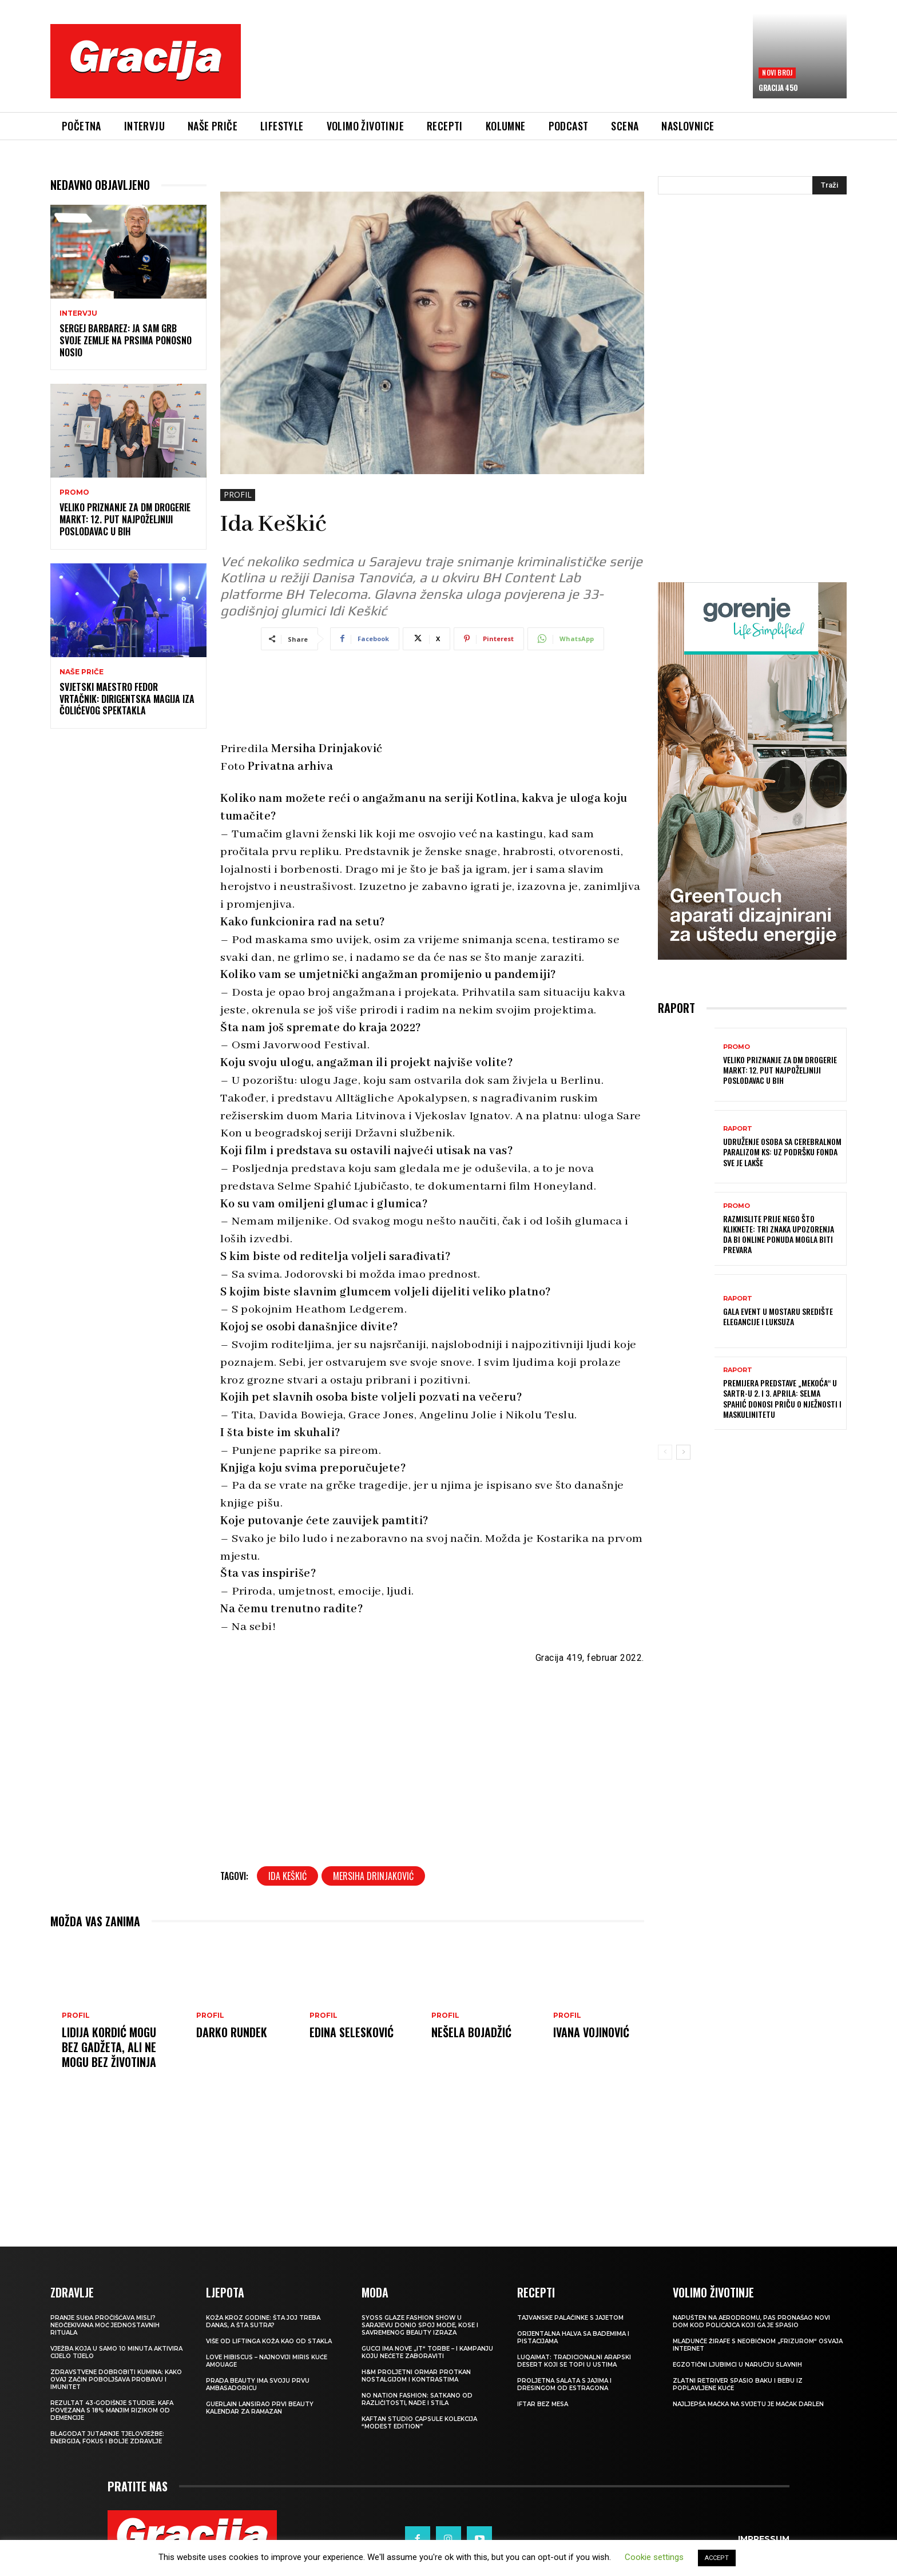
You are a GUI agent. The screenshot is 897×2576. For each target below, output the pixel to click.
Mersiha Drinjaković (373, 1876)
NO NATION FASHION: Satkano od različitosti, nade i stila (417, 2399)
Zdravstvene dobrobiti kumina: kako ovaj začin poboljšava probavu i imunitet (116, 2379)
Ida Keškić (287, 1876)
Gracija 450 (778, 87)
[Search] (829, 185)
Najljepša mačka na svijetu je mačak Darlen (748, 2404)
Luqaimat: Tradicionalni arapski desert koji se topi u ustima (574, 2361)
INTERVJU (78, 313)
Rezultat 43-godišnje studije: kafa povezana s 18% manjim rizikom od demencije (111, 2410)
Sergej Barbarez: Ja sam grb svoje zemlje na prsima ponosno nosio (125, 340)
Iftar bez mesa (542, 2404)
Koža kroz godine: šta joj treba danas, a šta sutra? (263, 2321)
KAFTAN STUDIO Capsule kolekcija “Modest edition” (419, 2422)
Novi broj (777, 72)
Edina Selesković (351, 2032)
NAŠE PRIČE (81, 672)
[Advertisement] (497, 69)
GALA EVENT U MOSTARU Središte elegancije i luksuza (778, 1316)
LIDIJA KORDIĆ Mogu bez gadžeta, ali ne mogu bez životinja (109, 2047)
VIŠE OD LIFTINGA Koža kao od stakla (269, 2341)
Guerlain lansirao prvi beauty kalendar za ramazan (259, 2407)
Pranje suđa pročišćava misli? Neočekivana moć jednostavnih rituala (105, 2325)
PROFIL (237, 495)
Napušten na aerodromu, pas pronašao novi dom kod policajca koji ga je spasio (751, 2321)
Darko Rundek (231, 2032)
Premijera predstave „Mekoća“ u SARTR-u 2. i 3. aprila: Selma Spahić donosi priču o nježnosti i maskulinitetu (782, 1398)
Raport (737, 1129)
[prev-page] (665, 1452)
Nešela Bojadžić (471, 2032)
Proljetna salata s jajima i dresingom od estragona (564, 2384)
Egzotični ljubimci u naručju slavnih (737, 2364)
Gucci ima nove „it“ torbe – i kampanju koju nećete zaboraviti (427, 2352)
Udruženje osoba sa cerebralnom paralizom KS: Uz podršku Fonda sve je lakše (782, 1151)
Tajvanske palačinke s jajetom (570, 2317)
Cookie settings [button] (654, 2557)
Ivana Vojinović (591, 2032)
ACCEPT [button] (717, 2558)
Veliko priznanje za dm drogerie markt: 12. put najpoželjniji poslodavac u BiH (124, 519)
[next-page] (683, 1452)
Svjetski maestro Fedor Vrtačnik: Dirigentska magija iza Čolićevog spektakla (127, 699)
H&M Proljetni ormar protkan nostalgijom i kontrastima (416, 2375)
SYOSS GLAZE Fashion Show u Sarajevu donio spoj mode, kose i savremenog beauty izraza (420, 2325)
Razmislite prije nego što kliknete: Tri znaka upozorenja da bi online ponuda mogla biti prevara (778, 1234)
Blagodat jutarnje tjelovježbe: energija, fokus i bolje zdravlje (107, 2437)
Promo (74, 492)
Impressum (763, 2539)
